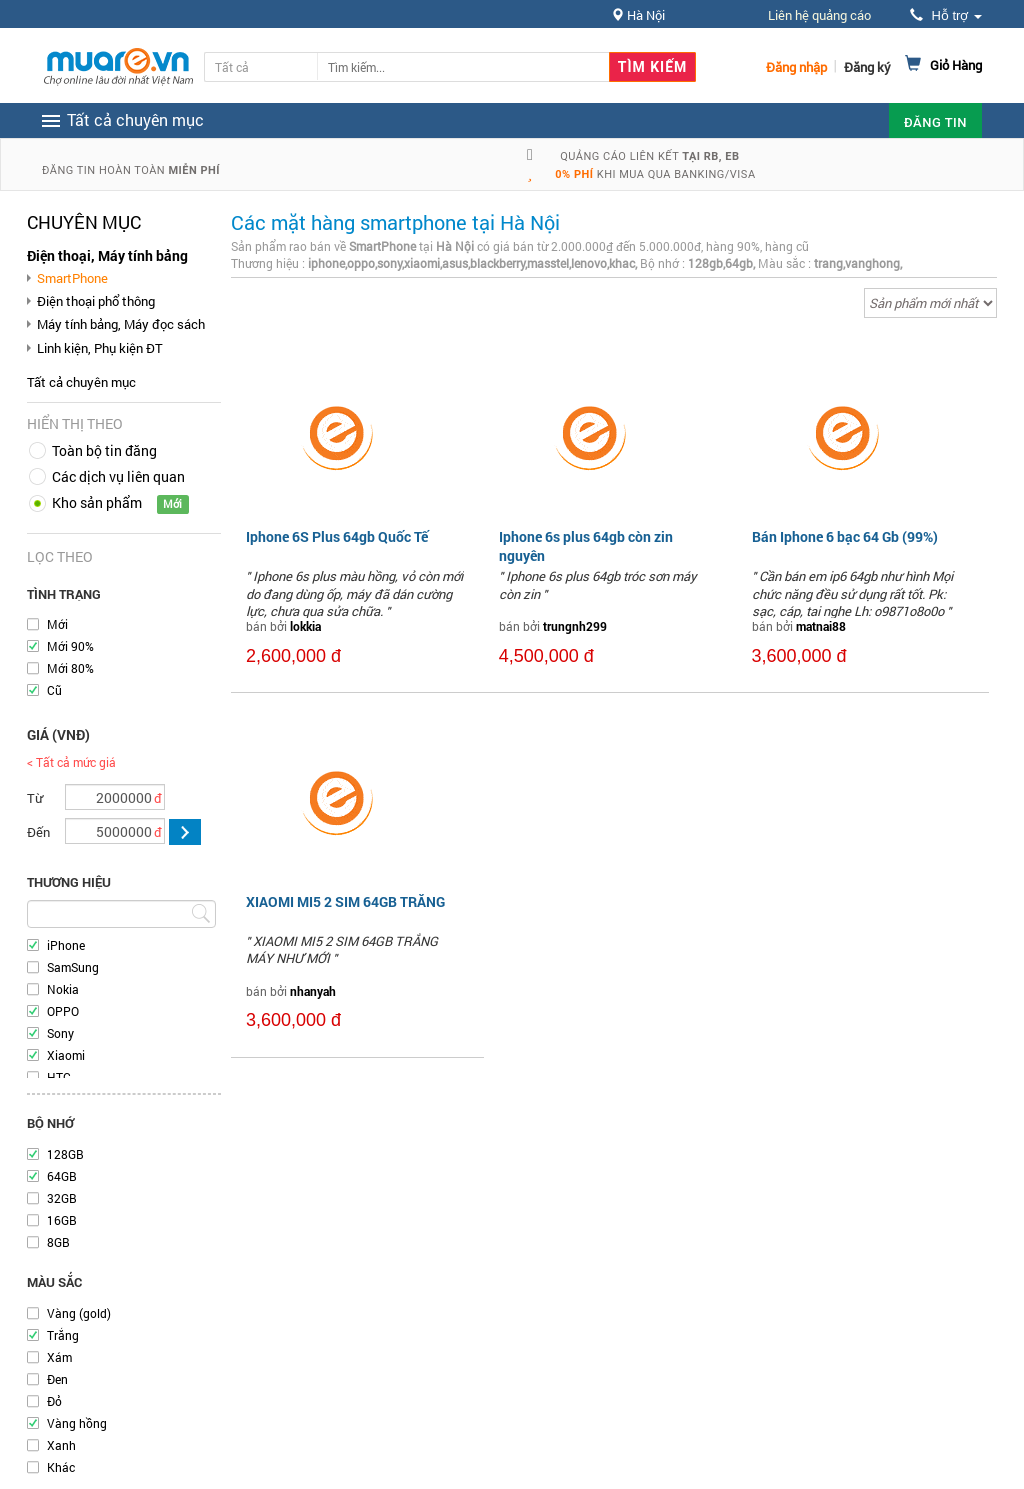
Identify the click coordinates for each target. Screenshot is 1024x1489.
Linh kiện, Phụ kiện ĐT (100, 348)
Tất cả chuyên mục (81, 382)
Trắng (63, 1335)
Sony (60, 1033)
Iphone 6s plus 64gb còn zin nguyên (586, 545)
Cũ (54, 690)
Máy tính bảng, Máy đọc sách (121, 324)
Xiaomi (66, 1055)
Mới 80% (70, 668)
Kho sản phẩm (97, 502)
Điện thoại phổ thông (96, 301)
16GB (62, 1220)
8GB (58, 1242)
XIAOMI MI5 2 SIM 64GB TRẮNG (345, 901)
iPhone (66, 945)
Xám (59, 1357)
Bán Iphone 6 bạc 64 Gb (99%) (845, 536)
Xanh (61, 1445)
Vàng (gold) (79, 1313)
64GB (62, 1176)
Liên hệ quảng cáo (819, 15)
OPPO (63, 1011)
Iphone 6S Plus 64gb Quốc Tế (337, 536)
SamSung (73, 967)
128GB (65, 1154)
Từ (35, 798)
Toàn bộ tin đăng (104, 450)
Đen (57, 1379)
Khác (61, 1467)
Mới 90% (70, 646)
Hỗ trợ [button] (946, 15)
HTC (59, 1077)
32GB (62, 1198)
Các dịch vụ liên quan (118, 476)
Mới (57, 624)
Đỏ (54, 1401)
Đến (38, 832)
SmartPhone (72, 278)
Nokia (63, 989)
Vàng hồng (77, 1423)
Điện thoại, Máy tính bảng (107, 255)
